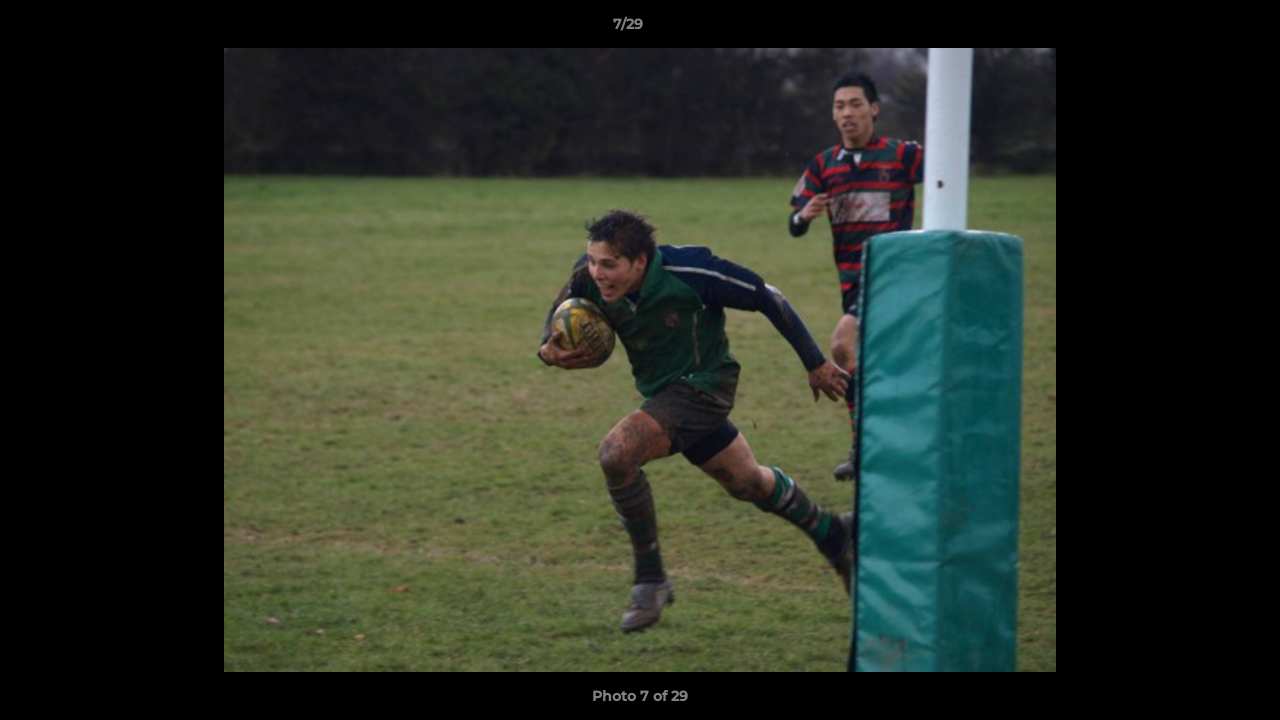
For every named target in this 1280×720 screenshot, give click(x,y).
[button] (1196, 29)
